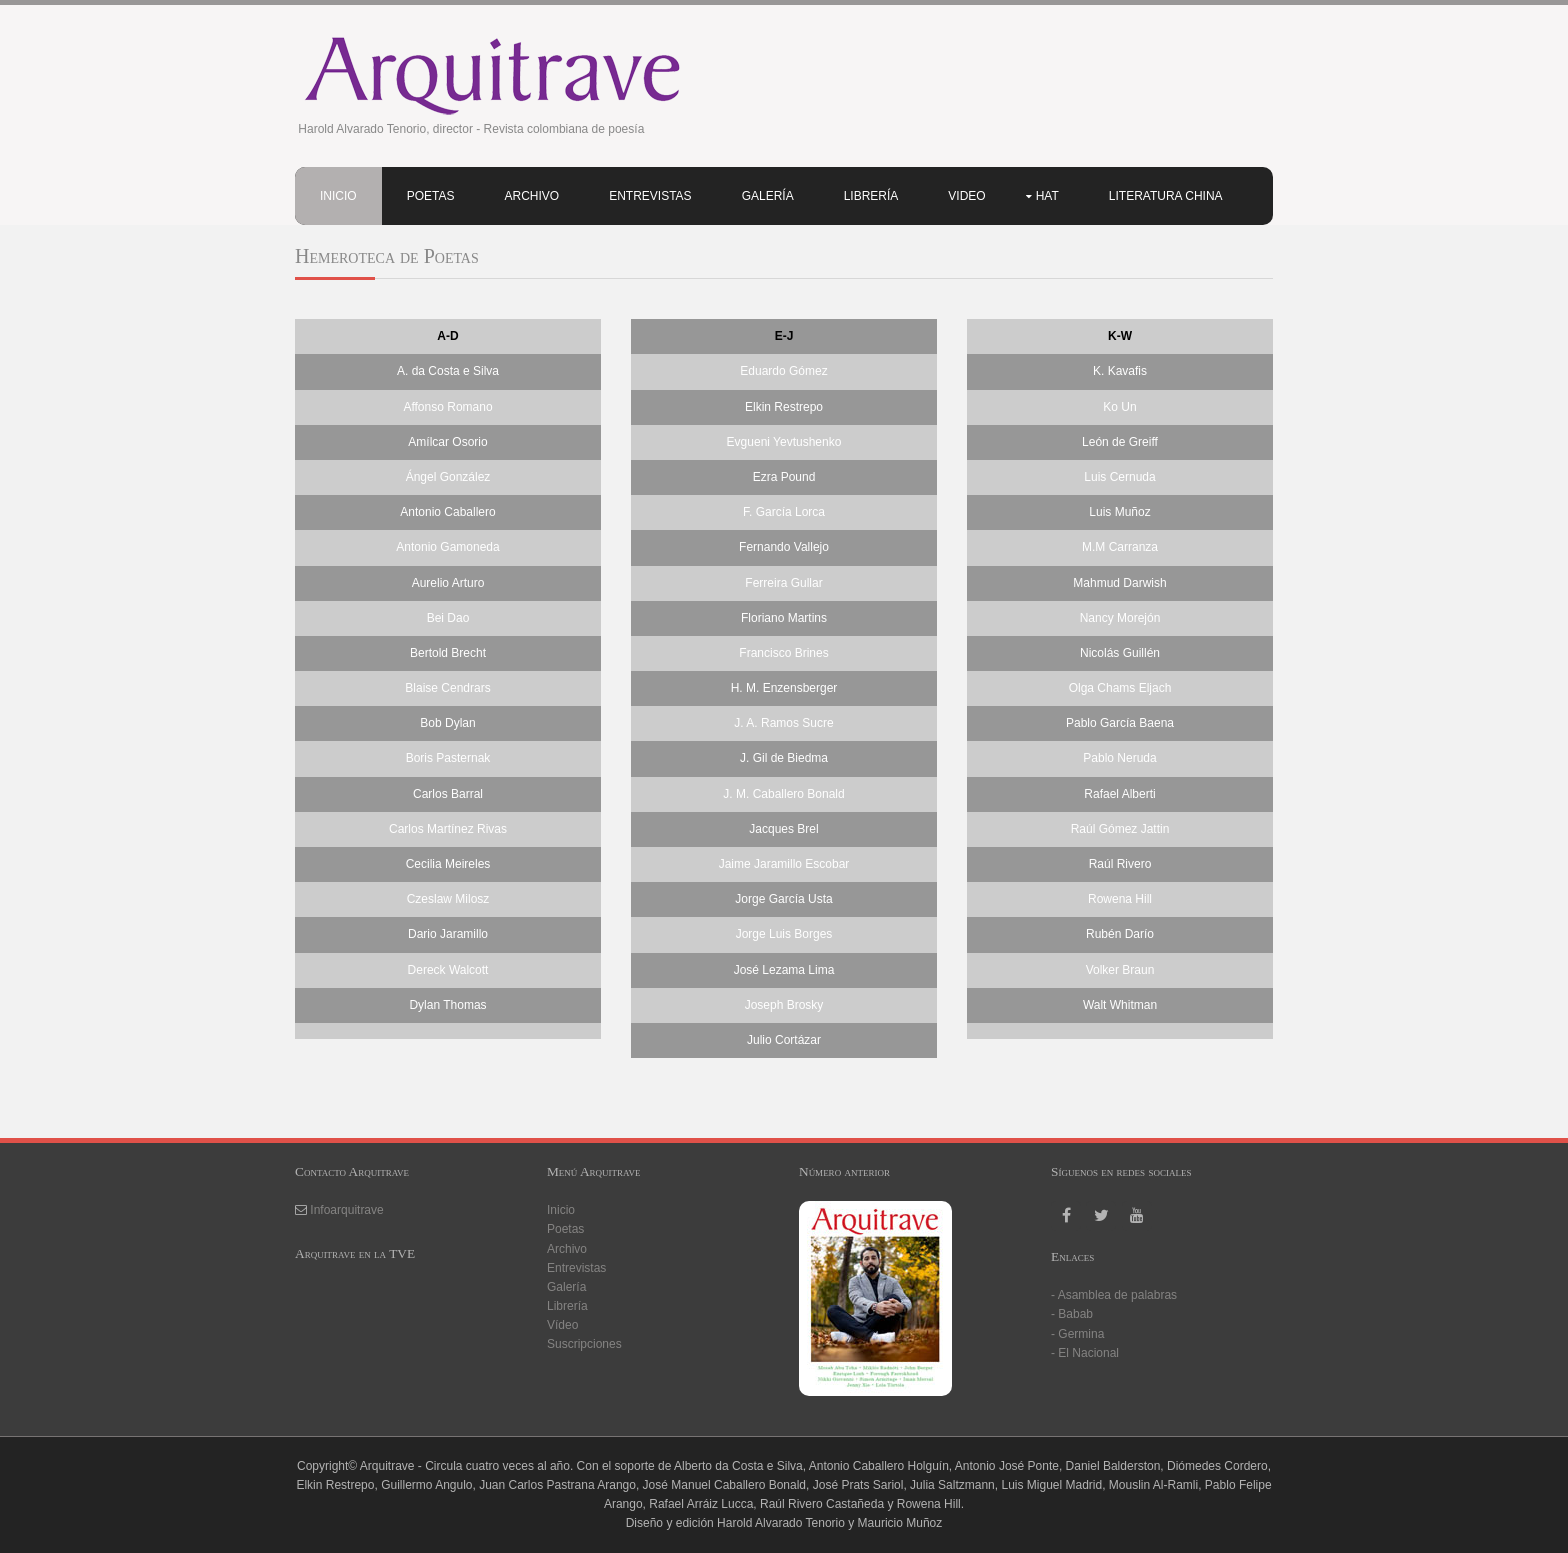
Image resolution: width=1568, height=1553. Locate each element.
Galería (768, 196)
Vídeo (562, 1325)
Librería (871, 196)
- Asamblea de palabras (1114, 1295)
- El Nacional (1085, 1353)
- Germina (1077, 1334)
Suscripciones (584, 1344)
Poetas (431, 196)
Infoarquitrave (346, 1210)
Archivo (531, 196)
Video (966, 196)
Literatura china (1166, 196)
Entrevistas (650, 196)
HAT (1047, 196)
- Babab (1072, 1314)
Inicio (338, 196)
